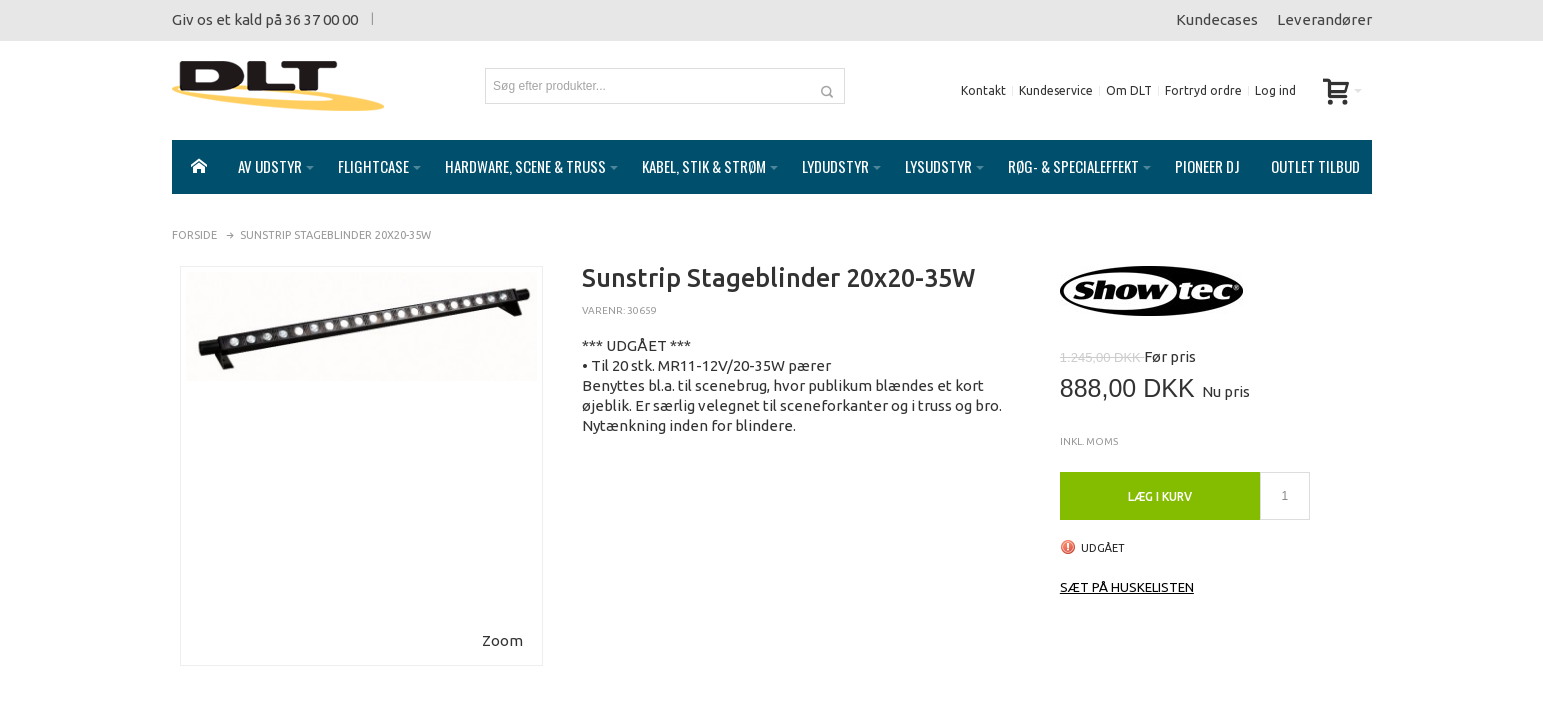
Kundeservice (1056, 90)
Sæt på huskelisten (1127, 567)
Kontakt (983, 90)
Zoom (502, 620)
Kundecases (1217, 19)
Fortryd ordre (1203, 90)
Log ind (1275, 90)
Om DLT (1129, 90)
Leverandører (1324, 19)
